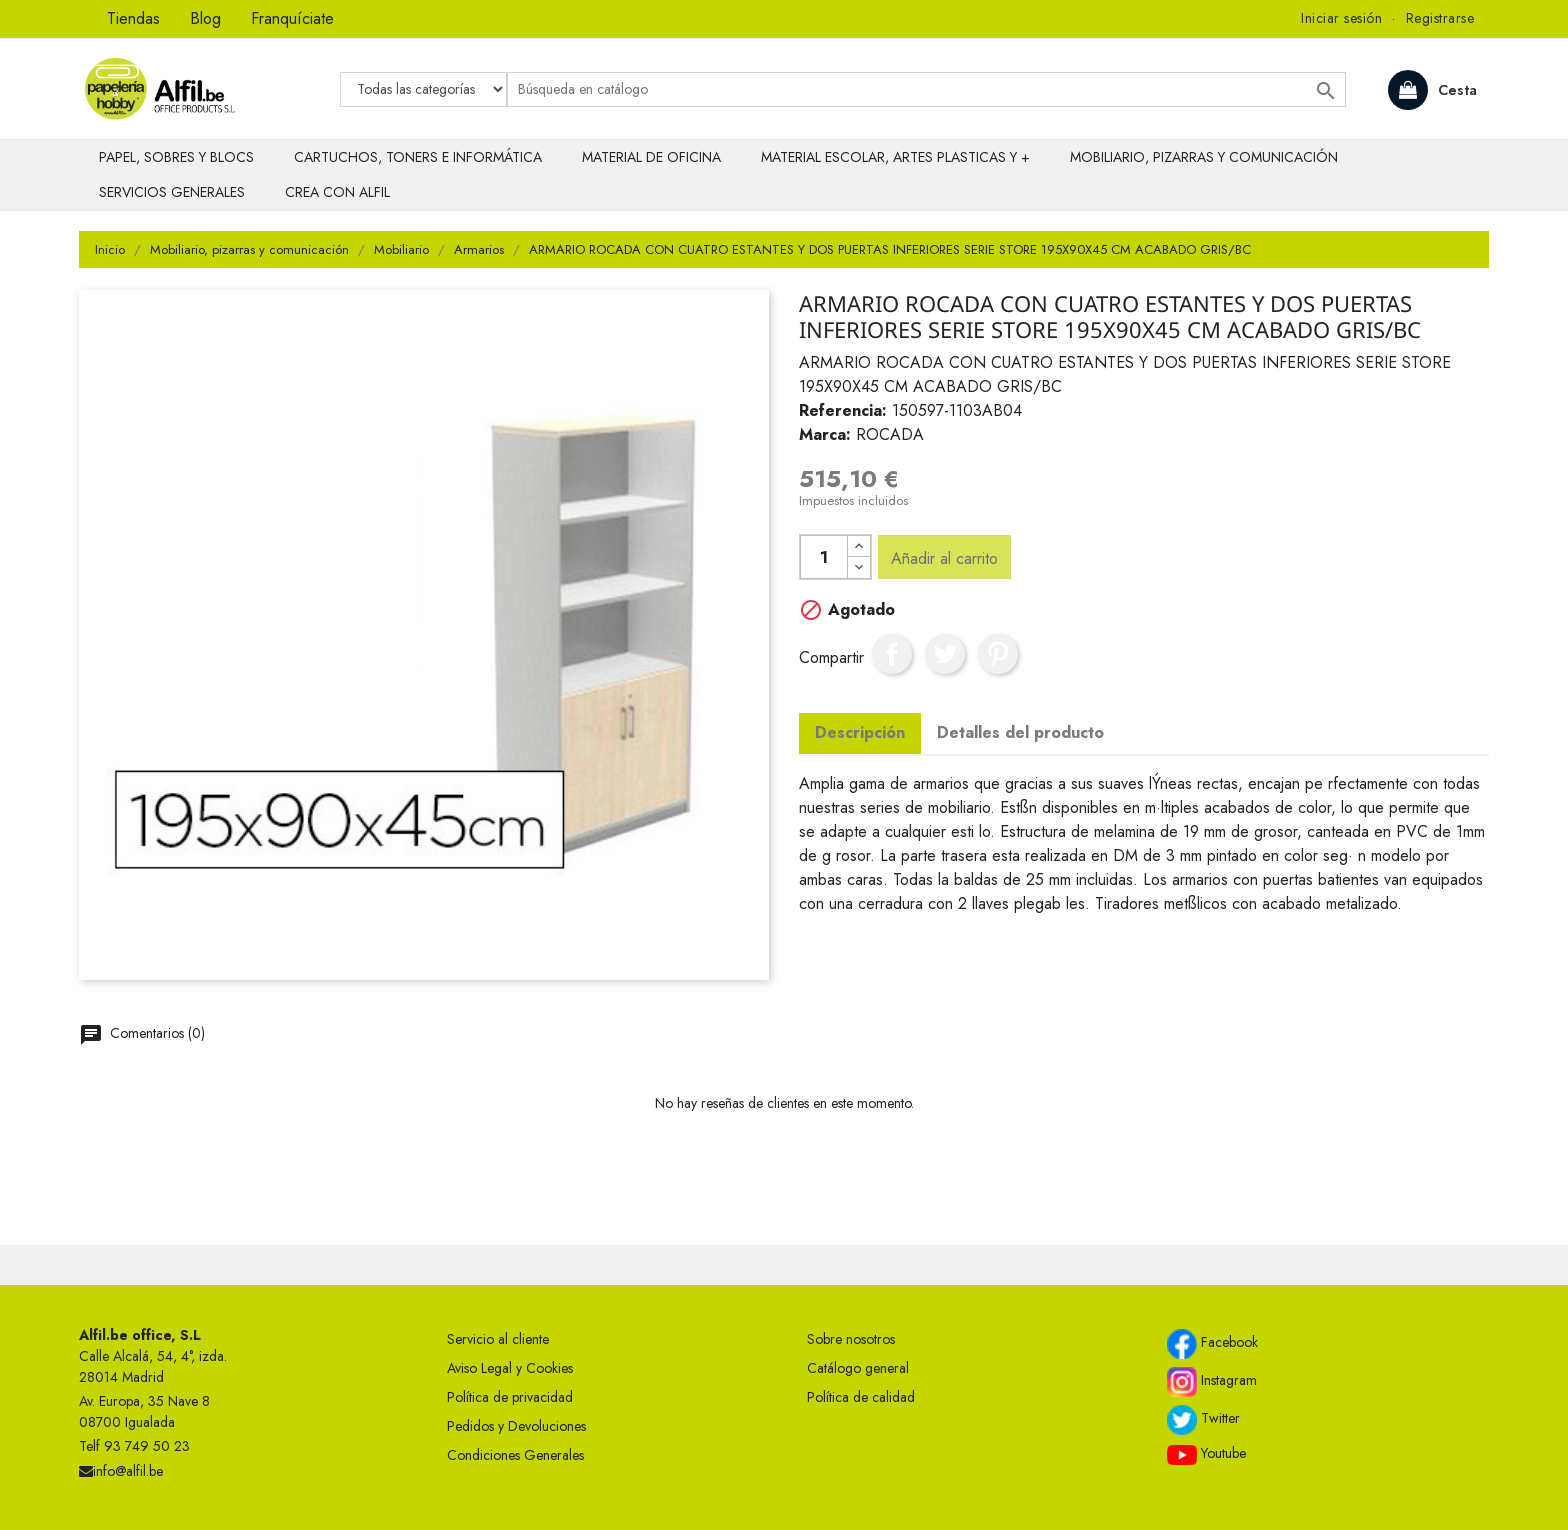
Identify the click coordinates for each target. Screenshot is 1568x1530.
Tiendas (133, 18)
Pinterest (998, 654)
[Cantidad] (824, 557)
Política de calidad (861, 1397)
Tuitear (945, 654)
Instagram (1212, 1382)
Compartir (892, 654)
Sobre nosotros (851, 1339)
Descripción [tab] (860, 732)
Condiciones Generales (515, 1455)
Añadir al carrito (944, 558)
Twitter (1203, 1420)
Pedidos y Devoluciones (516, 1426)
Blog (205, 18)
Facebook (1212, 1344)
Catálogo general (858, 1368)
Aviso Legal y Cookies (510, 1368)
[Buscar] (926, 89)
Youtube (1206, 1454)
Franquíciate (292, 18)
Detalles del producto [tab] (1020, 732)
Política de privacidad (510, 1397)
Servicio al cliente (498, 1339)
